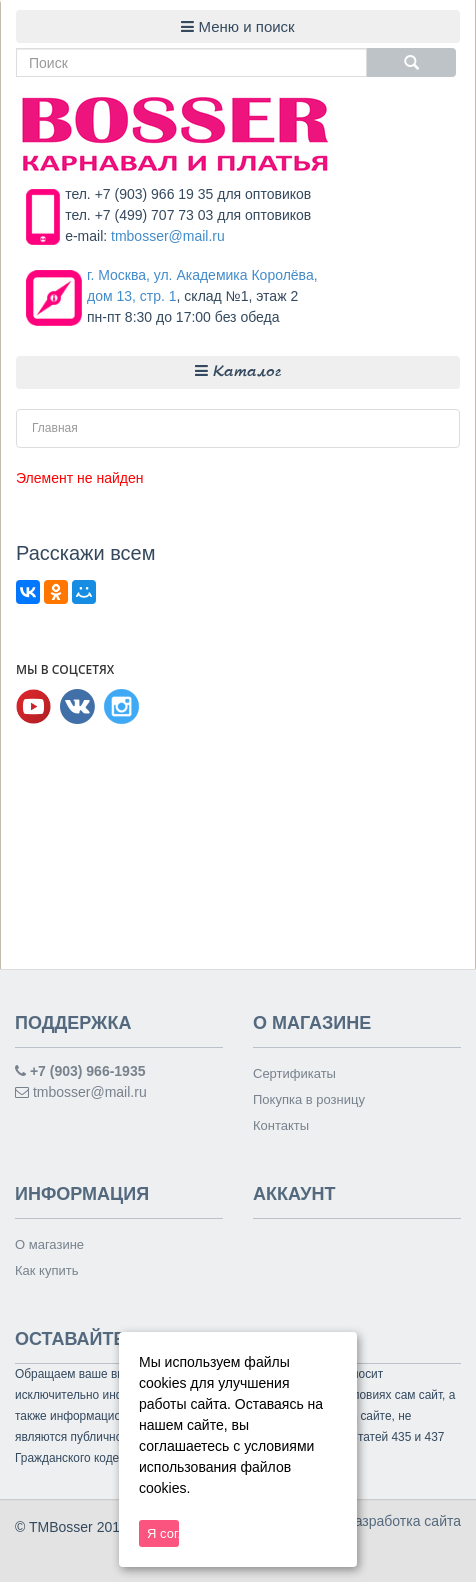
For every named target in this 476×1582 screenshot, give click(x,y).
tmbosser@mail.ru (168, 236)
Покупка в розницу (309, 1099)
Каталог (238, 371)
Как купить (46, 1270)
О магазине (49, 1244)
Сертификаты (294, 1073)
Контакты (281, 1125)
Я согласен (163, 1533)
